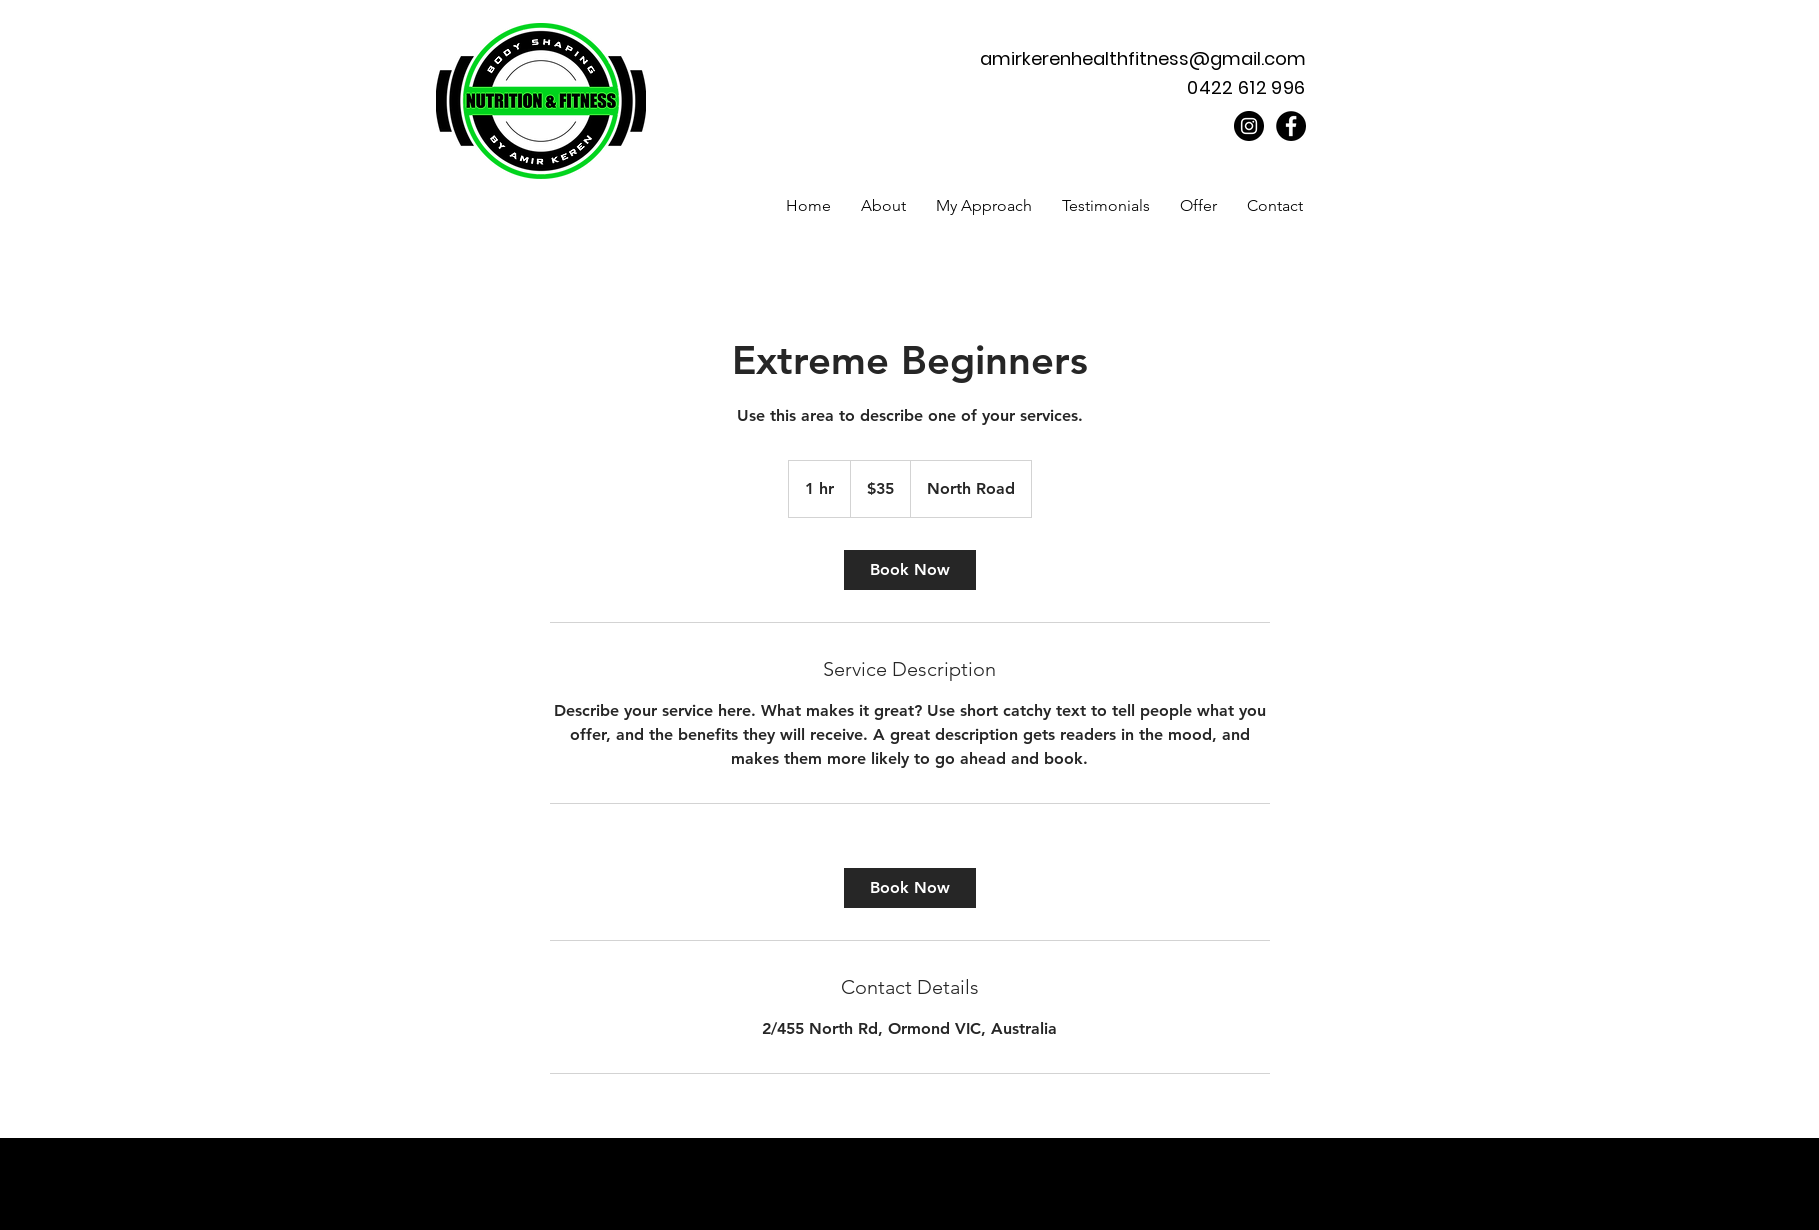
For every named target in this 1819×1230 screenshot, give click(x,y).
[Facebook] (1291, 126)
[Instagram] (1249, 126)
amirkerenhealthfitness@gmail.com (1143, 58)
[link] (910, 570)
